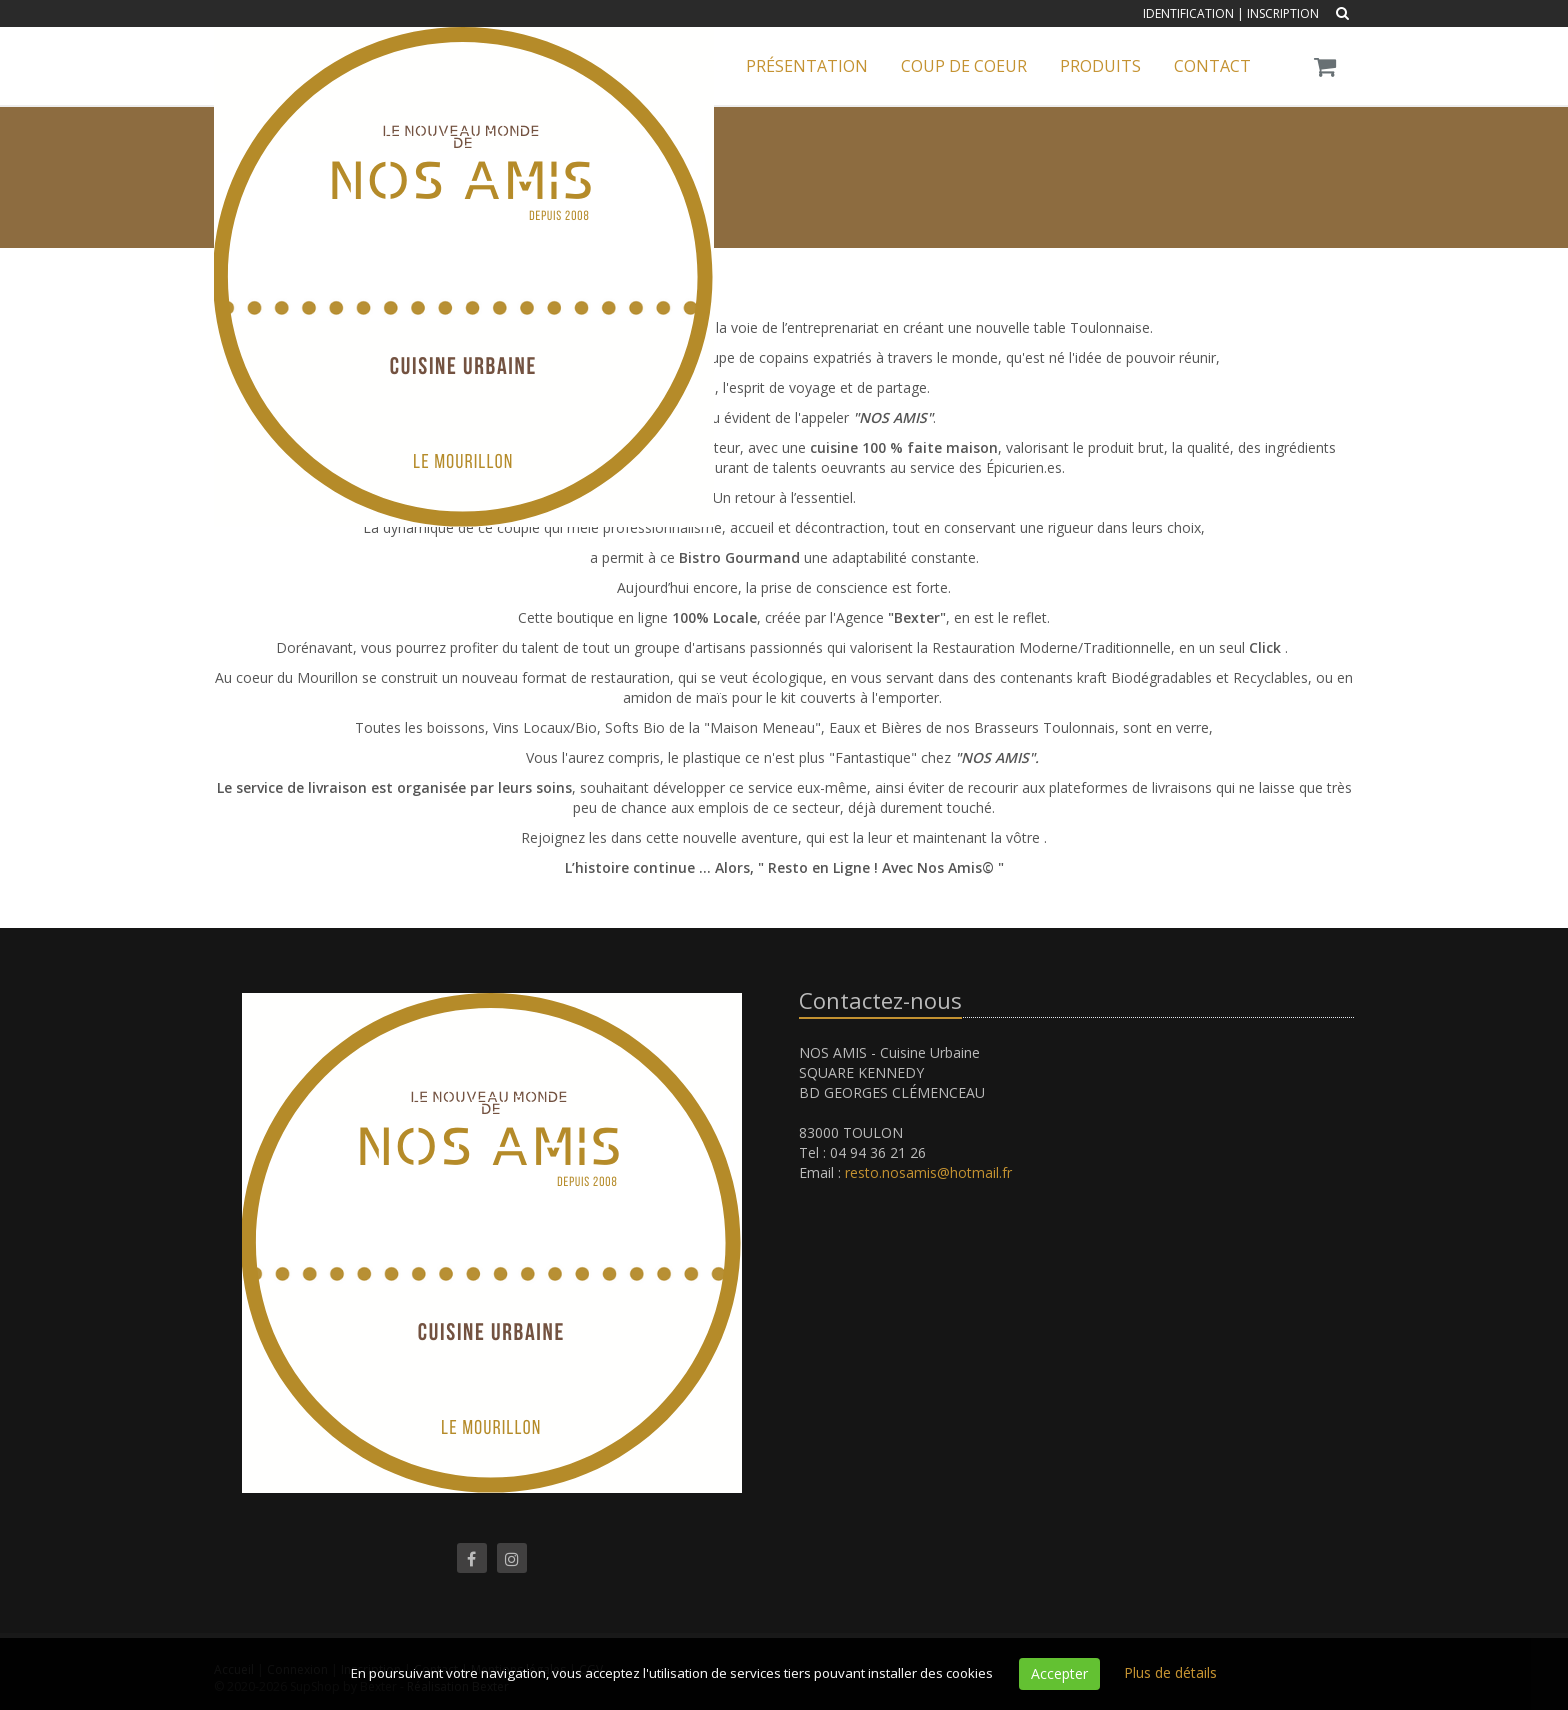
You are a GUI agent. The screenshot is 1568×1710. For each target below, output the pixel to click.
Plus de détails (1170, 1672)
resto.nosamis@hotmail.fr (928, 1172)
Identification (1188, 13)
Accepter (1059, 1673)
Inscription (1283, 13)
